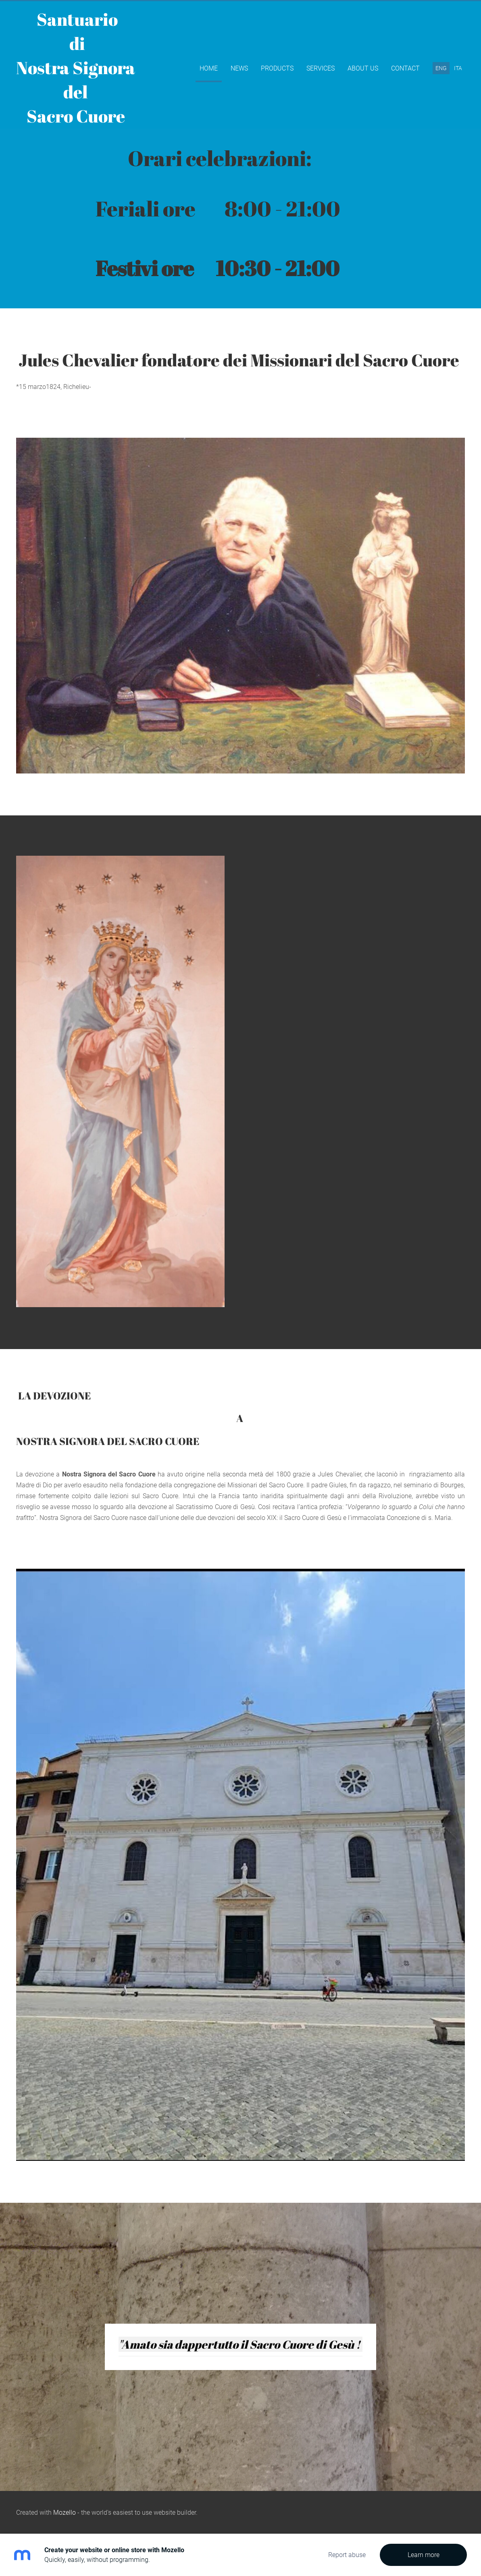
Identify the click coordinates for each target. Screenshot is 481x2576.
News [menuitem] (239, 68)
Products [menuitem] (277, 68)
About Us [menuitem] (363, 68)
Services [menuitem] (320, 68)
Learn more (423, 2555)
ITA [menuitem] (458, 68)
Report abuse (347, 2555)
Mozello (64, 2512)
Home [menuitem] (209, 68)
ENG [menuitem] (441, 68)
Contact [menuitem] (405, 68)
